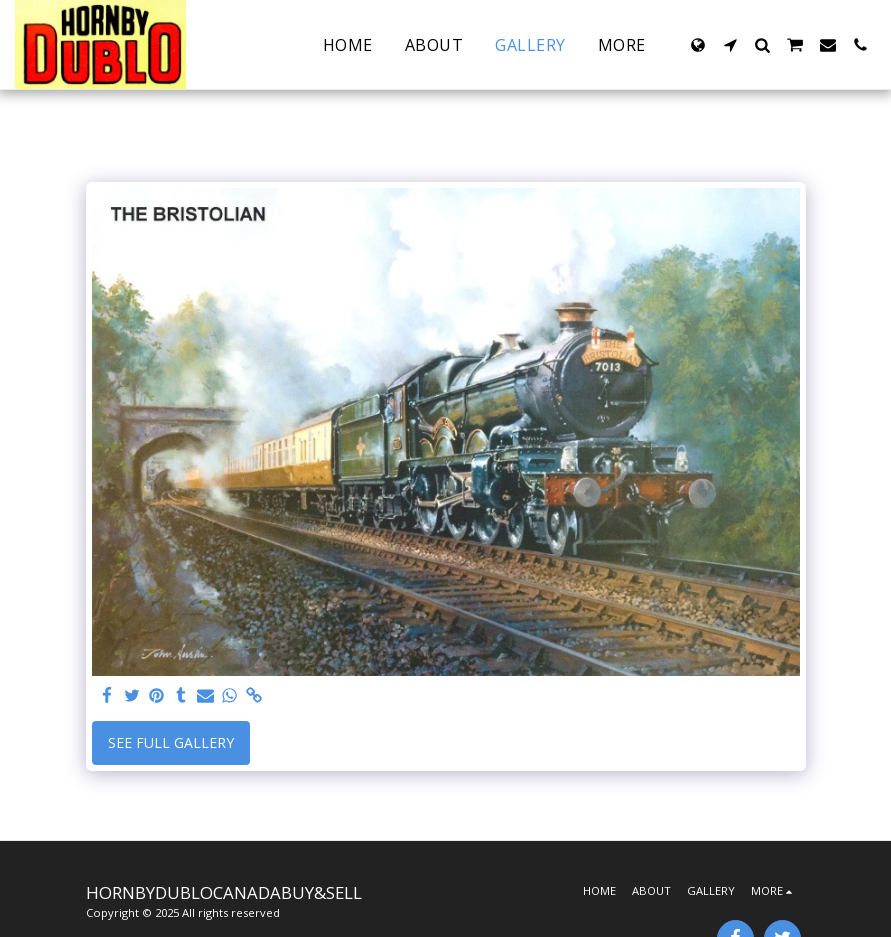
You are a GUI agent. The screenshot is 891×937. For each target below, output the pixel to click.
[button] (730, 45)
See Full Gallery (171, 742)
